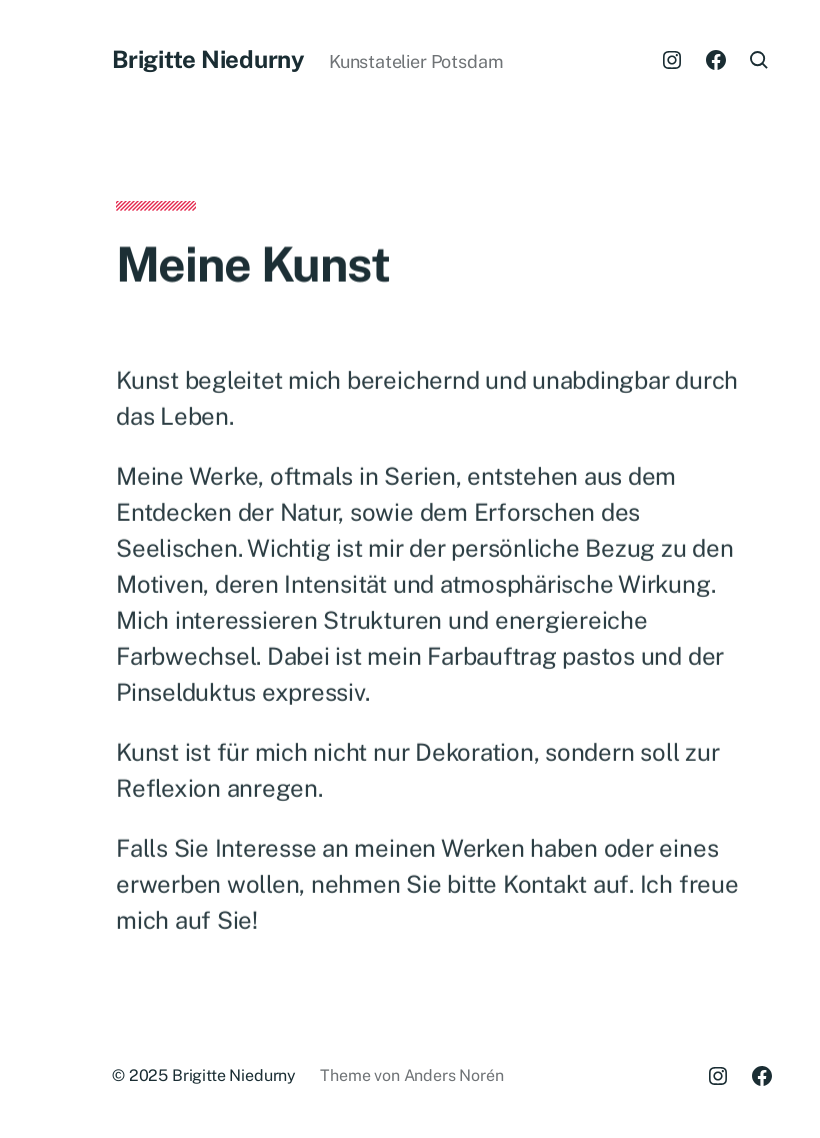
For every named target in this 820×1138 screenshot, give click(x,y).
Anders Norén (454, 1075)
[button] (32, 569)
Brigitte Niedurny (208, 59)
